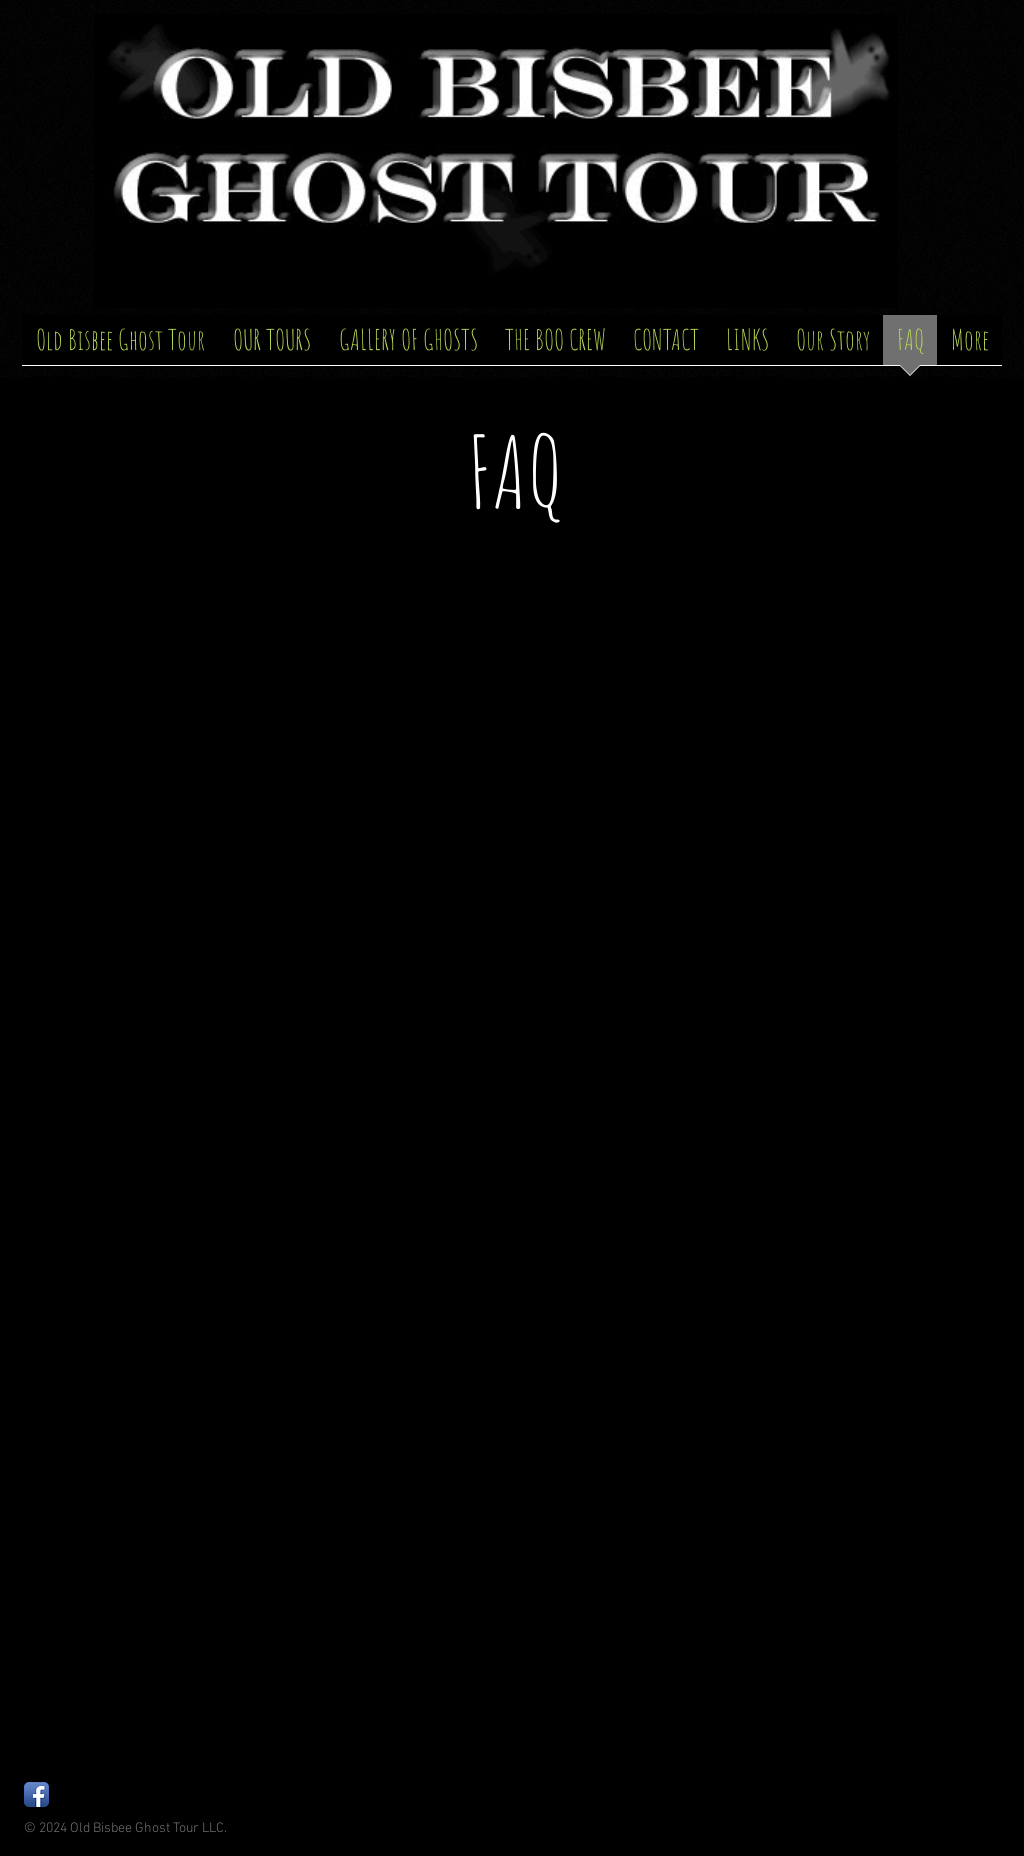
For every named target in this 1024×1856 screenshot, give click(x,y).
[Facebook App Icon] (36, 1794)
